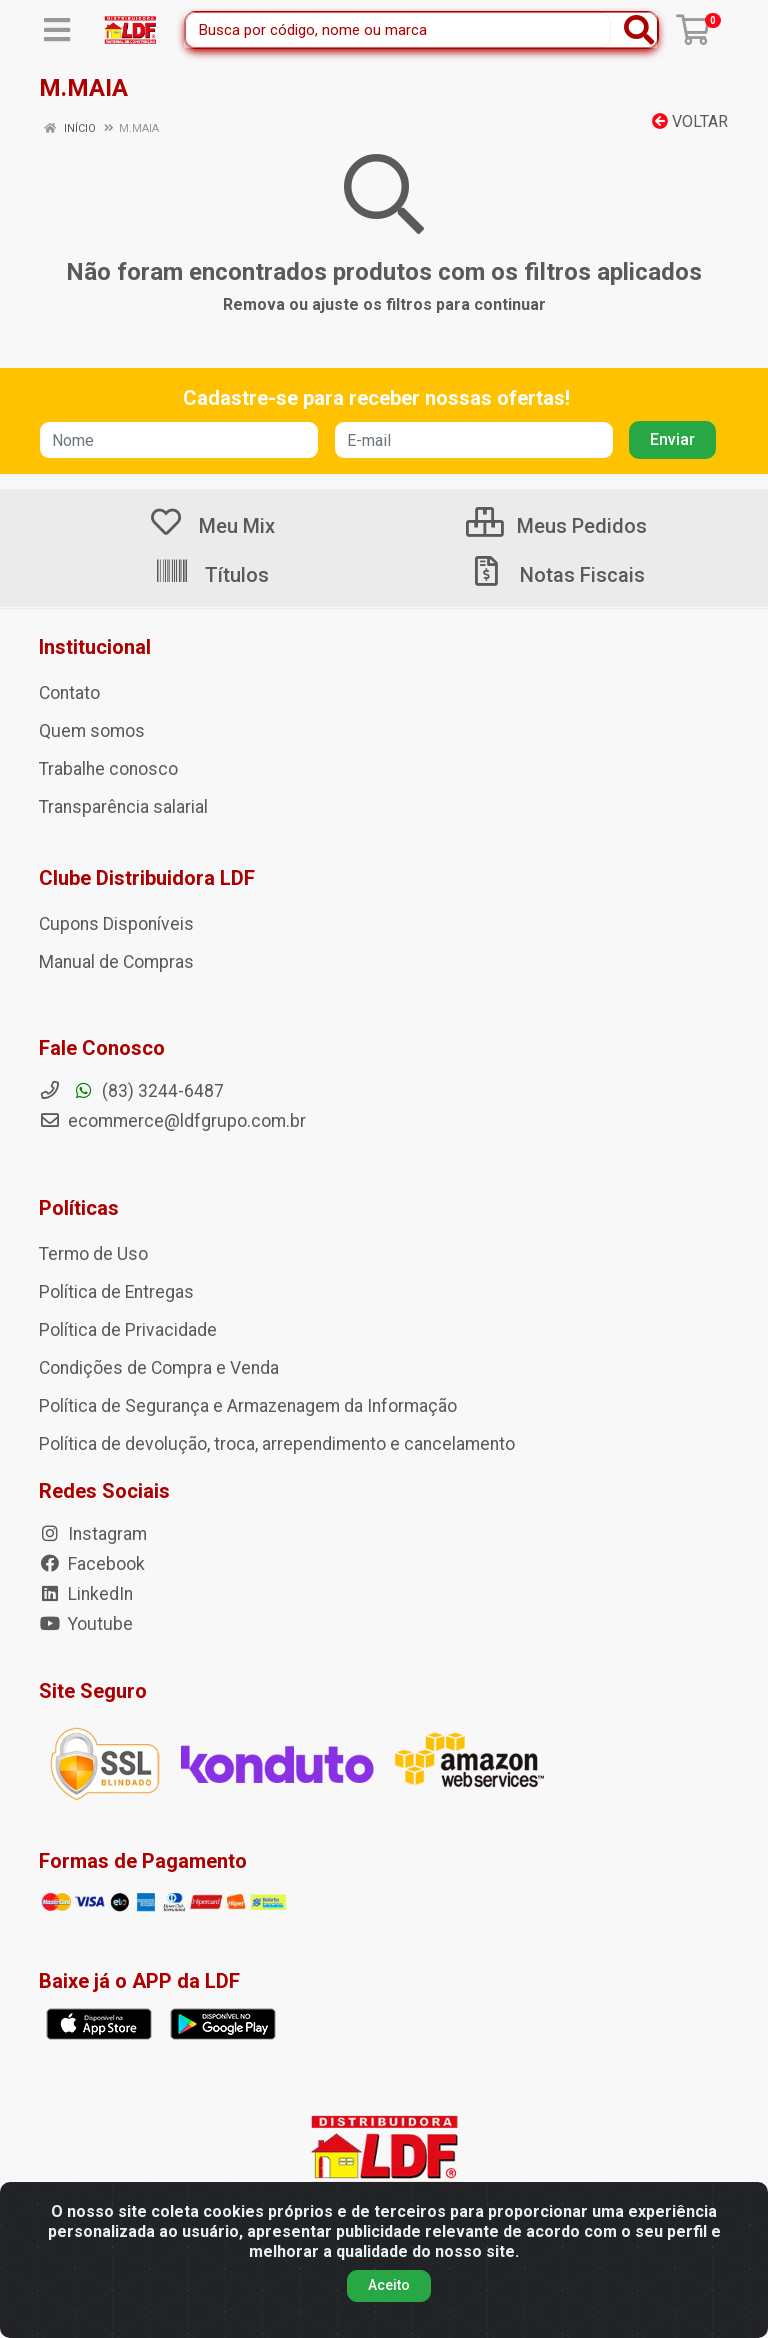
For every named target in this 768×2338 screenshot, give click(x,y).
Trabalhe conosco (108, 769)
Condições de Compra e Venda (159, 1368)
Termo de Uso (93, 1254)
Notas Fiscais (557, 575)
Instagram (93, 1534)
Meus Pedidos (556, 526)
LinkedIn (86, 1594)
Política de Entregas (116, 1292)
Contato (69, 693)
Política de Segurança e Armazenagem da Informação (248, 1406)
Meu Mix (211, 526)
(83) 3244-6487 (131, 1091)
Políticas (79, 1208)
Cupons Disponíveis (116, 924)
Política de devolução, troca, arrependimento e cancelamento (277, 1444)
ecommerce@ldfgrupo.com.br (172, 1121)
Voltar (690, 121)
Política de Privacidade (128, 1330)
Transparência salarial (123, 807)
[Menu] (57, 30)
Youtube (86, 1624)
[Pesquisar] (639, 30)
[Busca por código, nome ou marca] (398, 30)
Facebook (92, 1564)
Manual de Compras (116, 962)
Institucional (95, 647)
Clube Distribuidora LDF (147, 878)
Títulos (211, 575)
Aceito (389, 2285)
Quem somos (92, 731)
